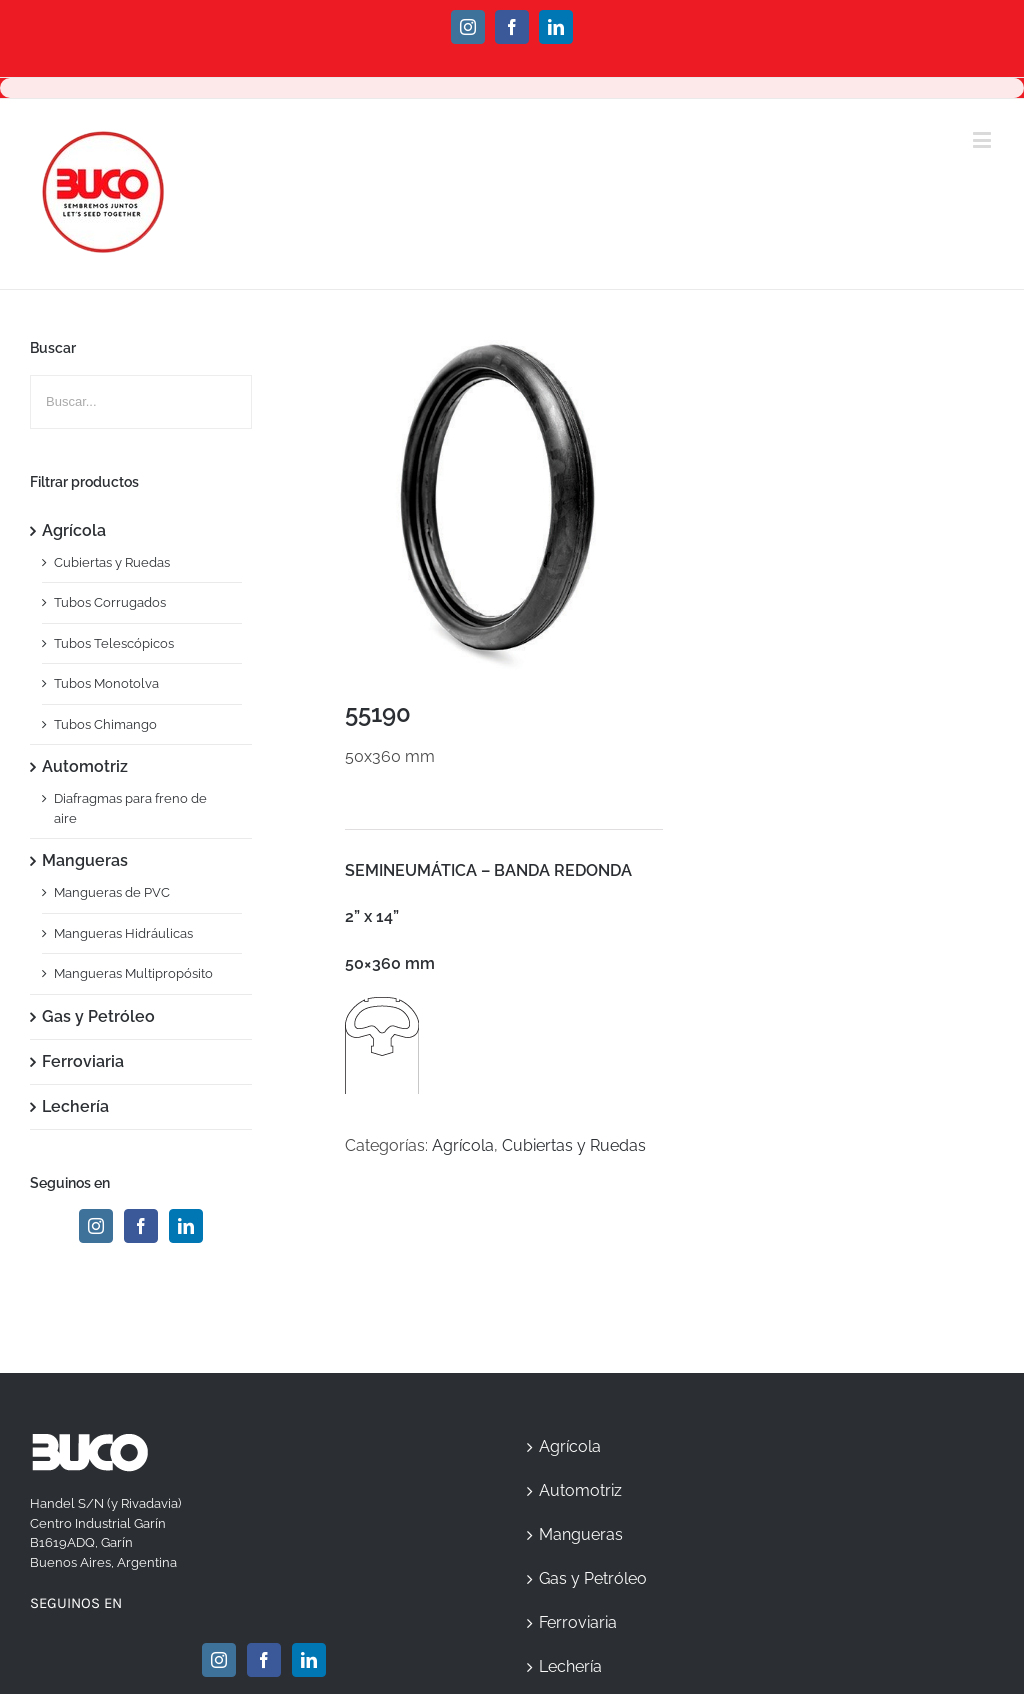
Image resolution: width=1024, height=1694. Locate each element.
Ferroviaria (83, 1061)
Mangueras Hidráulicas (123, 933)
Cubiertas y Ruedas (574, 1145)
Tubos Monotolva (106, 683)
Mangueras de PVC (112, 892)
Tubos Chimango (105, 724)
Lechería (75, 1106)
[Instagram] (96, 1226)
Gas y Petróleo (98, 1016)
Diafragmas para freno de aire (130, 808)
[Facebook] (141, 1226)
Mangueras (85, 860)
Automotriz (85, 766)
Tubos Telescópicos (114, 643)
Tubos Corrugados (110, 602)
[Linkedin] (186, 1226)
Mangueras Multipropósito (133, 973)
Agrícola (463, 1145)
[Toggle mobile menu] (983, 139)
